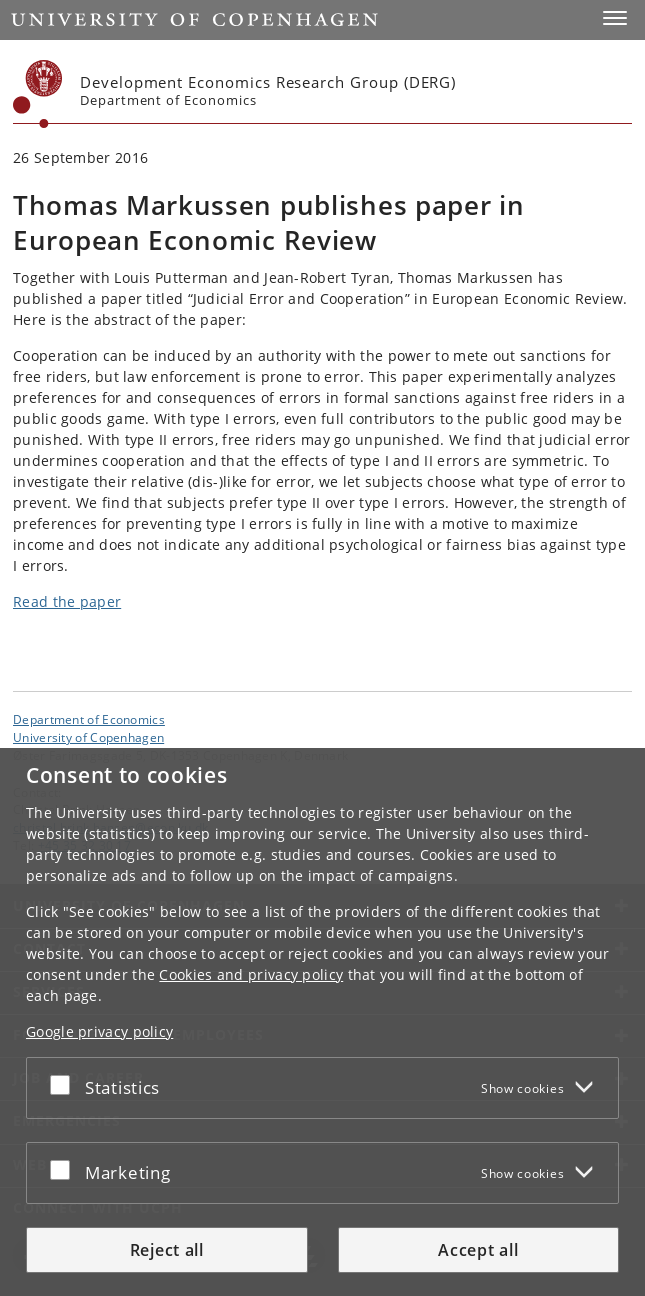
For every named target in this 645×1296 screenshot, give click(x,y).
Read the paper (67, 601)
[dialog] (322, 1022)
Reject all (167, 1250)
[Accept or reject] (65, 1084)
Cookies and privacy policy (251, 974)
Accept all (478, 1250)
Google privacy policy (99, 1031)
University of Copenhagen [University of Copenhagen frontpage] (88, 737)
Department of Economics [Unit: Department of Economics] (89, 719)
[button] (615, 18)
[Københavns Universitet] (38, 94)
